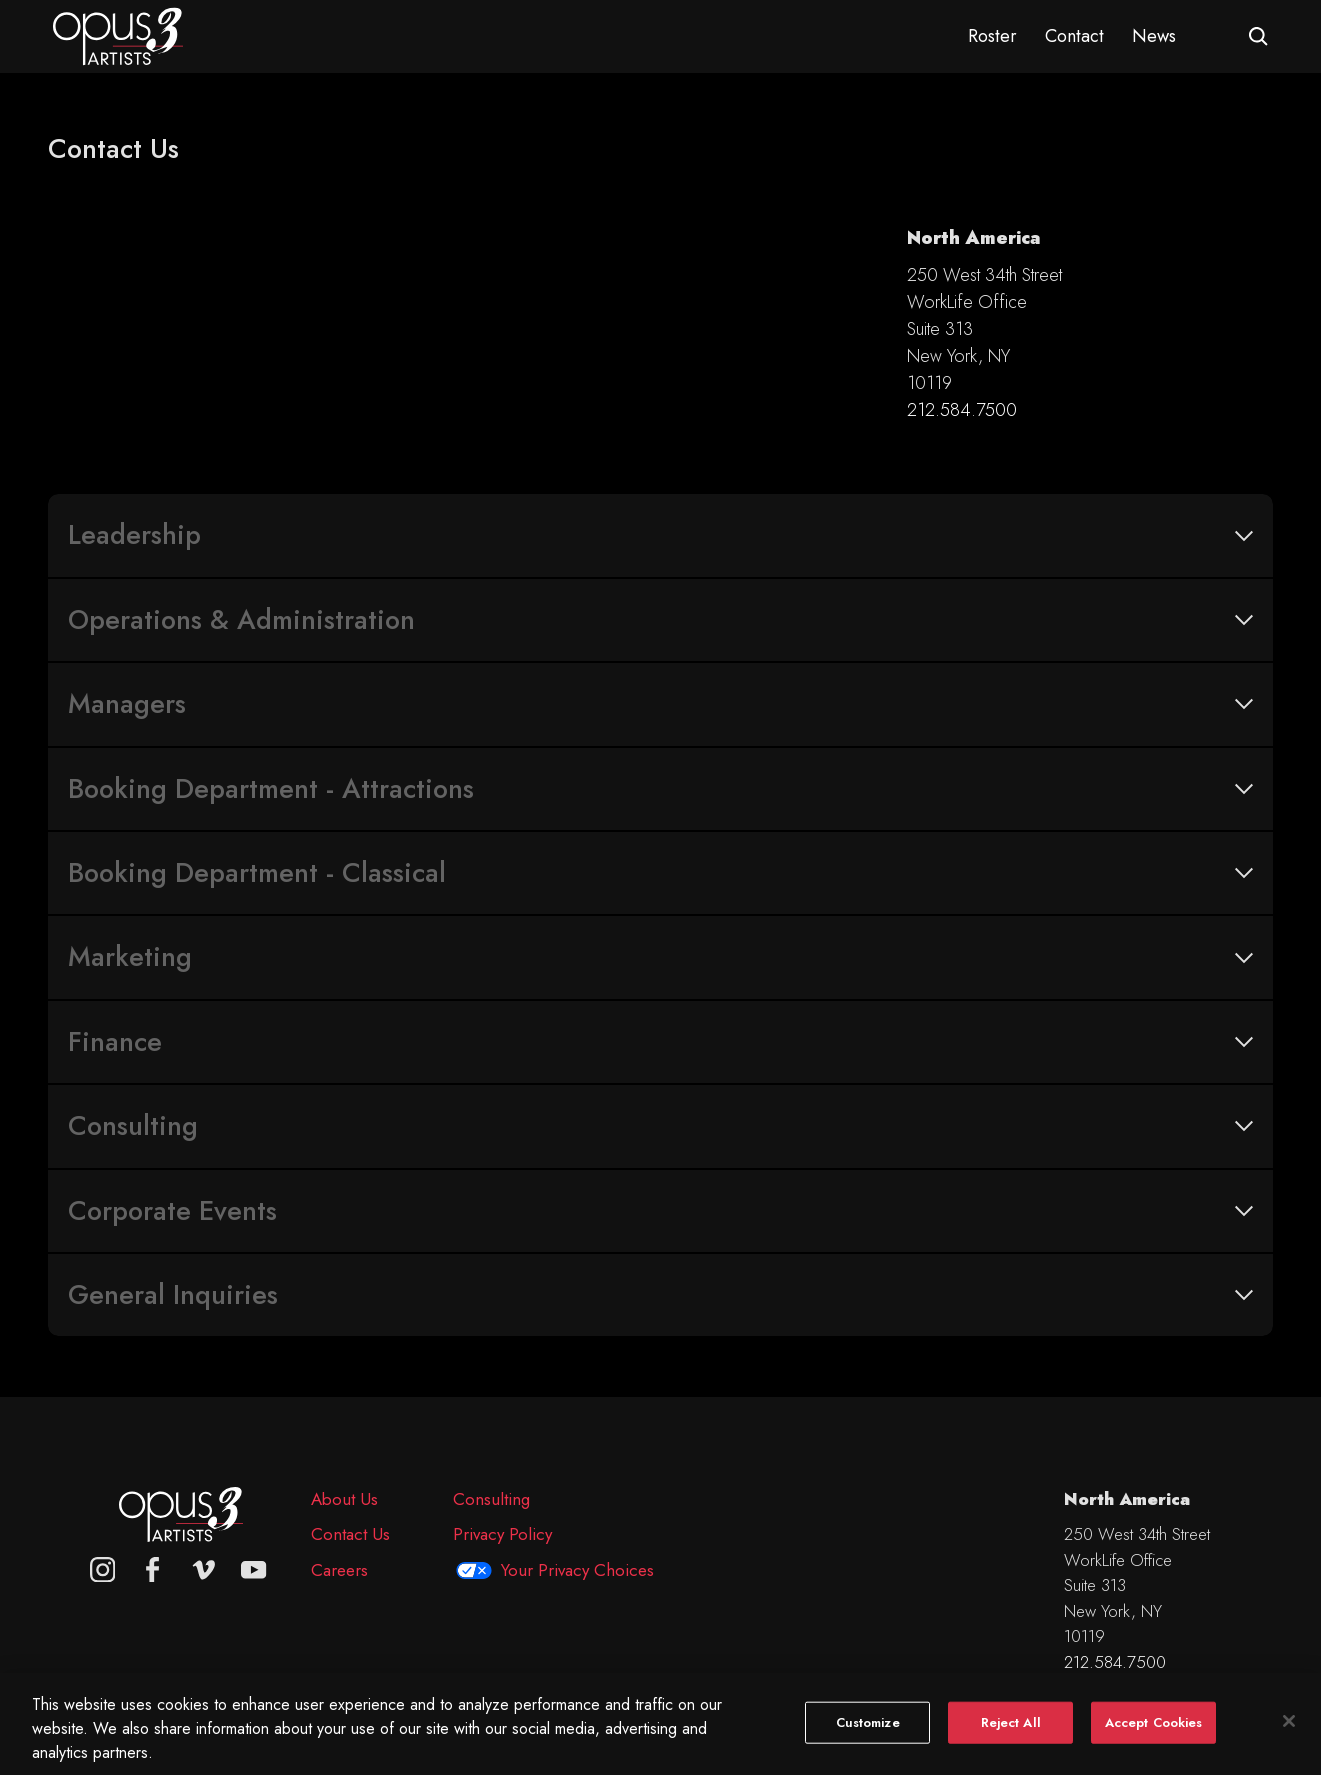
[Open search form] (1258, 36)
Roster (992, 36)
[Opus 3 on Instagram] (103, 1570)
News (1154, 36)
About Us (344, 1499)
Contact (1074, 36)
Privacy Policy (502, 1534)
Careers (339, 1570)
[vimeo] (204, 1570)
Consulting (491, 1499)
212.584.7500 (962, 410)
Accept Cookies (1154, 1737)
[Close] (1289, 1736)
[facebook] (153, 1570)
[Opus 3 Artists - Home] (118, 35)
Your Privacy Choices (577, 1570)
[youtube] (254, 1570)
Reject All (1011, 1737)
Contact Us (350, 1534)
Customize (868, 1737)
